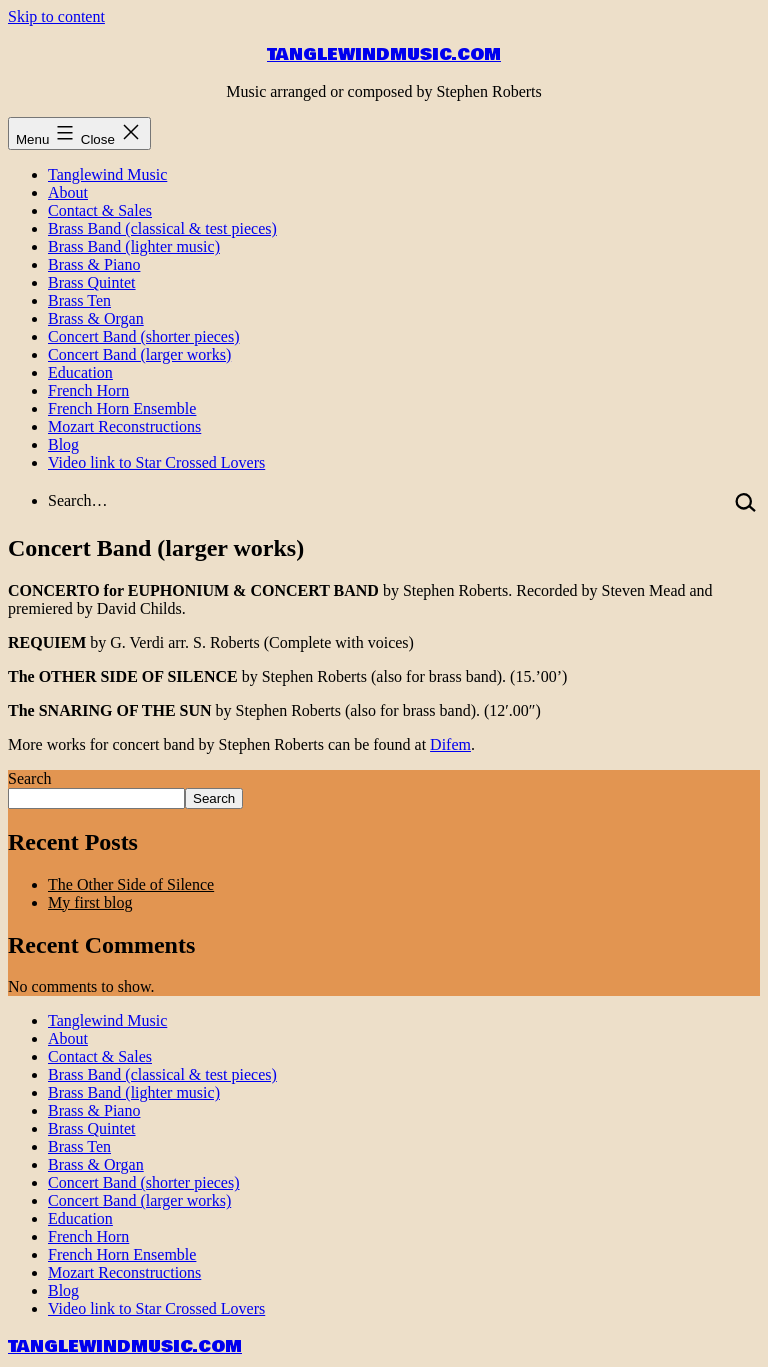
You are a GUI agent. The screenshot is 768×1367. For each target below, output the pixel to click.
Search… (78, 500)
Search (30, 778)
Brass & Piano (94, 264)
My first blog (90, 902)
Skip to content (56, 16)
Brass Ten (79, 300)
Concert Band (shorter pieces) (143, 336)
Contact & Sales (100, 210)
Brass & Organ (96, 318)
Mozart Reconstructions (124, 426)
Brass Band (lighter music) (134, 246)
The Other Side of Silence (131, 884)
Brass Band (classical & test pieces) (162, 228)
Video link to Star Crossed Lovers (156, 462)
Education (80, 372)
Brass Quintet (92, 282)
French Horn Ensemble (122, 408)
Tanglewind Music (107, 174)
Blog (63, 444)
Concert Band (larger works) (139, 354)
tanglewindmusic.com (384, 54)
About (68, 192)
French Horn (88, 390)
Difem (450, 744)
